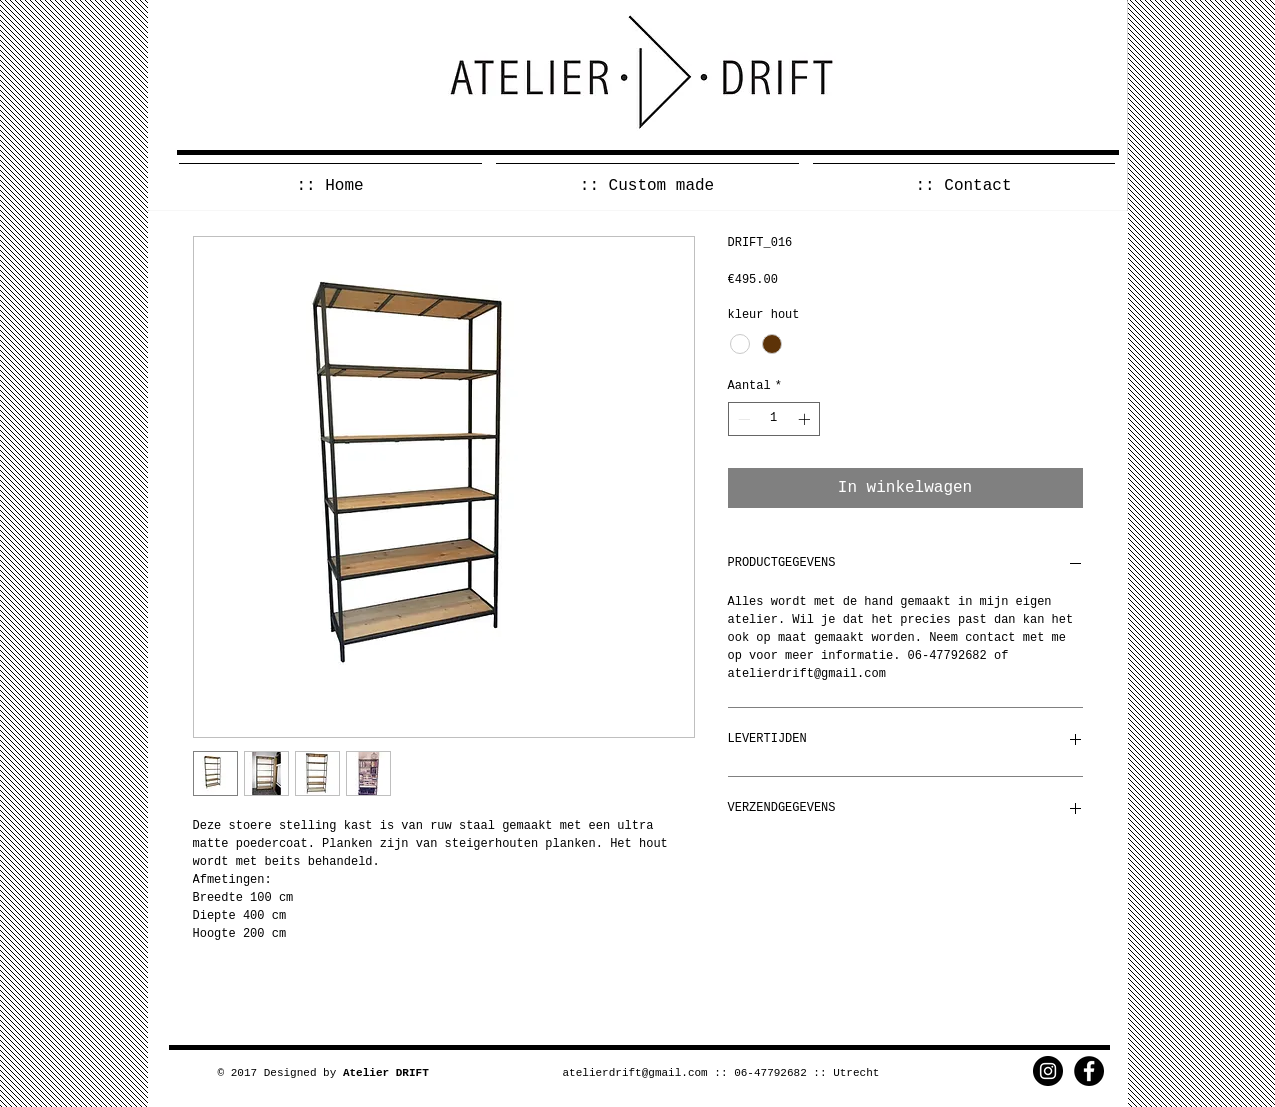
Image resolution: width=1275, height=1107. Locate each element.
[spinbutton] (774, 419)
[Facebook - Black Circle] (1089, 1071)
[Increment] (806, 419)
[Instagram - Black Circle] (1048, 1071)
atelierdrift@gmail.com (635, 1073)
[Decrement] (742, 419)
